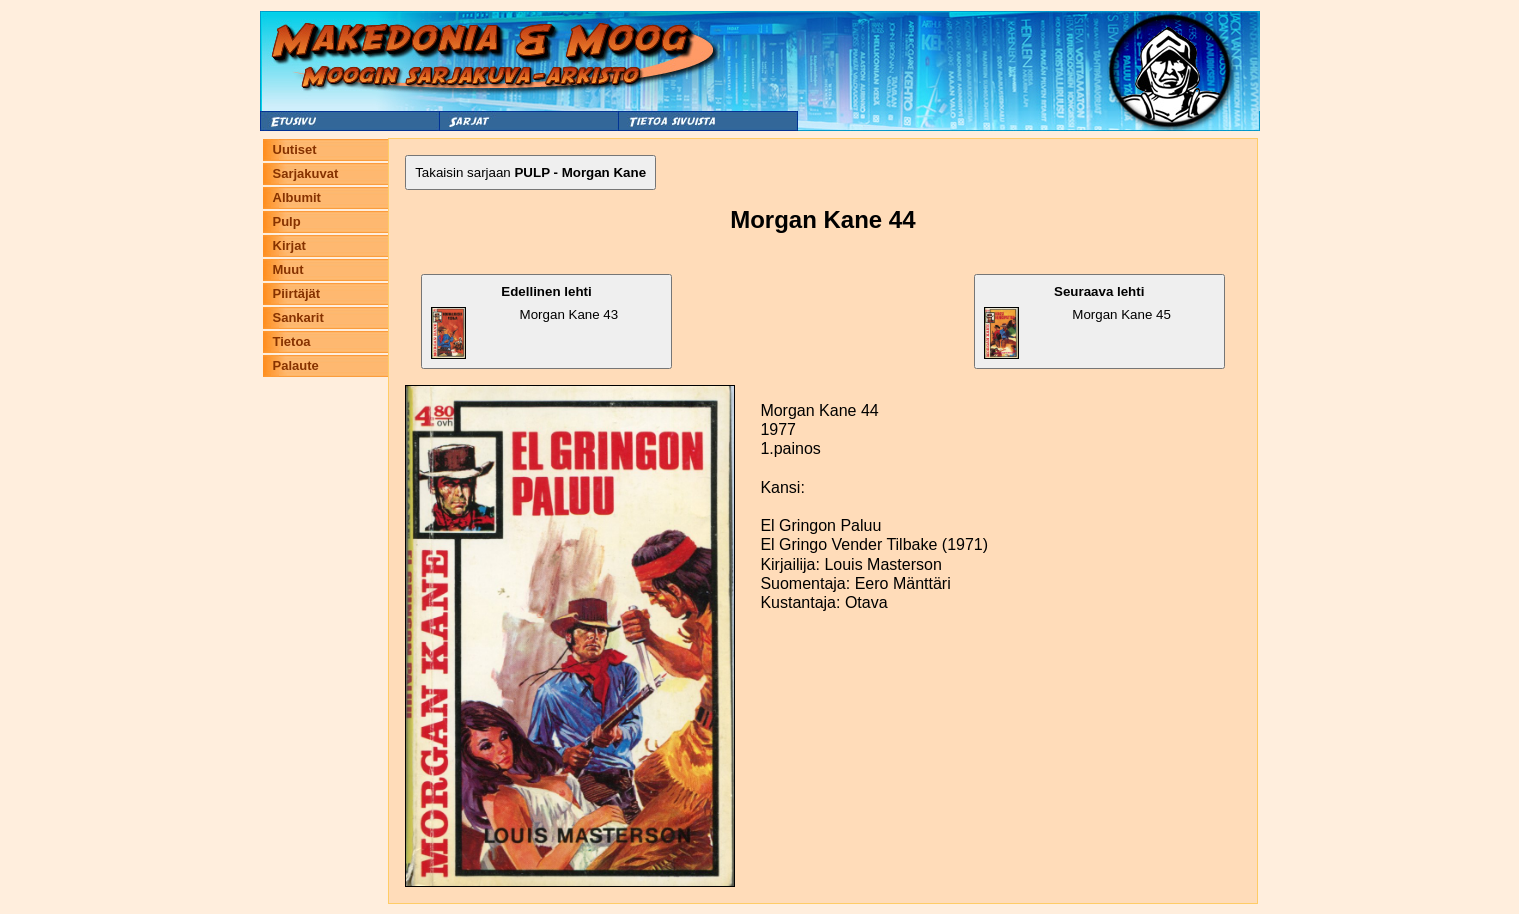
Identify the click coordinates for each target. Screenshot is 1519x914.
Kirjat (289, 245)
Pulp (287, 221)
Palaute (296, 365)
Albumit (297, 197)
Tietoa (292, 341)
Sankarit (298, 317)
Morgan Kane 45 (1077, 321)
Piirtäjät (297, 293)
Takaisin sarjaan (530, 172)
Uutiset (295, 149)
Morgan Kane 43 (524, 321)
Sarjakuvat (306, 173)
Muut (288, 269)
